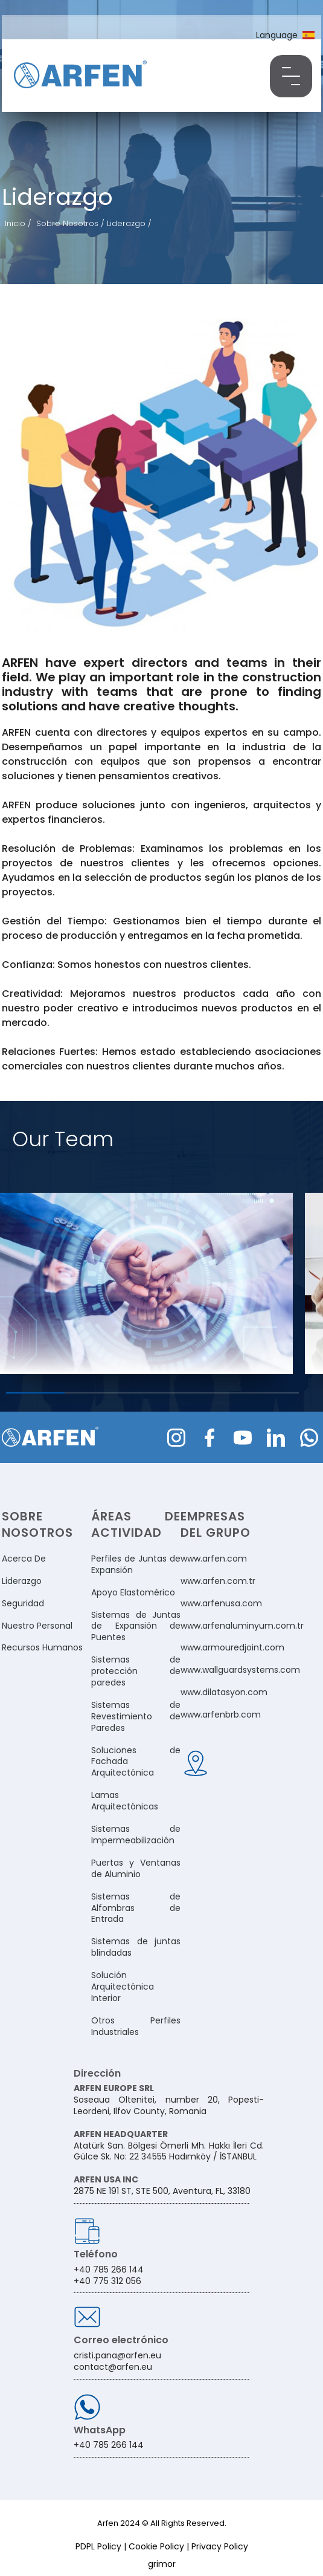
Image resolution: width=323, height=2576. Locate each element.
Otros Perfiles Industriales (136, 2026)
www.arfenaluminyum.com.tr (242, 1626)
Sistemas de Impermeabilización (136, 1834)
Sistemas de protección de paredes (136, 1671)
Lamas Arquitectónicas (124, 1800)
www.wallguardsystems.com (240, 1670)
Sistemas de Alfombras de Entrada (136, 1908)
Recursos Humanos (42, 1647)
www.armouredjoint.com (232, 1647)
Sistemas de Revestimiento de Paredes (136, 1716)
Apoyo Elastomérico (133, 1592)
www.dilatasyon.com (224, 1692)
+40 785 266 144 (109, 2445)
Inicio (15, 223)
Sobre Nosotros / (71, 223)
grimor (162, 2564)
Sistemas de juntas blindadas (136, 1947)
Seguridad (23, 1603)
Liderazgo (22, 1581)
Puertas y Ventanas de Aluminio (136, 1868)
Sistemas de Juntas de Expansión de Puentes (136, 1626)
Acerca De (24, 1559)
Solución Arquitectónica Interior (122, 1987)
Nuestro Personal (37, 1626)
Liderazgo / (129, 223)
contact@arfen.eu (113, 2367)
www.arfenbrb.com (221, 1715)
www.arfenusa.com (221, 1603)
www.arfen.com (214, 1559)
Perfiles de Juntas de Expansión (136, 1564)
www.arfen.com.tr (218, 1581)
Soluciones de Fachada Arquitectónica (136, 1762)
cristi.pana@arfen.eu (117, 2355)
